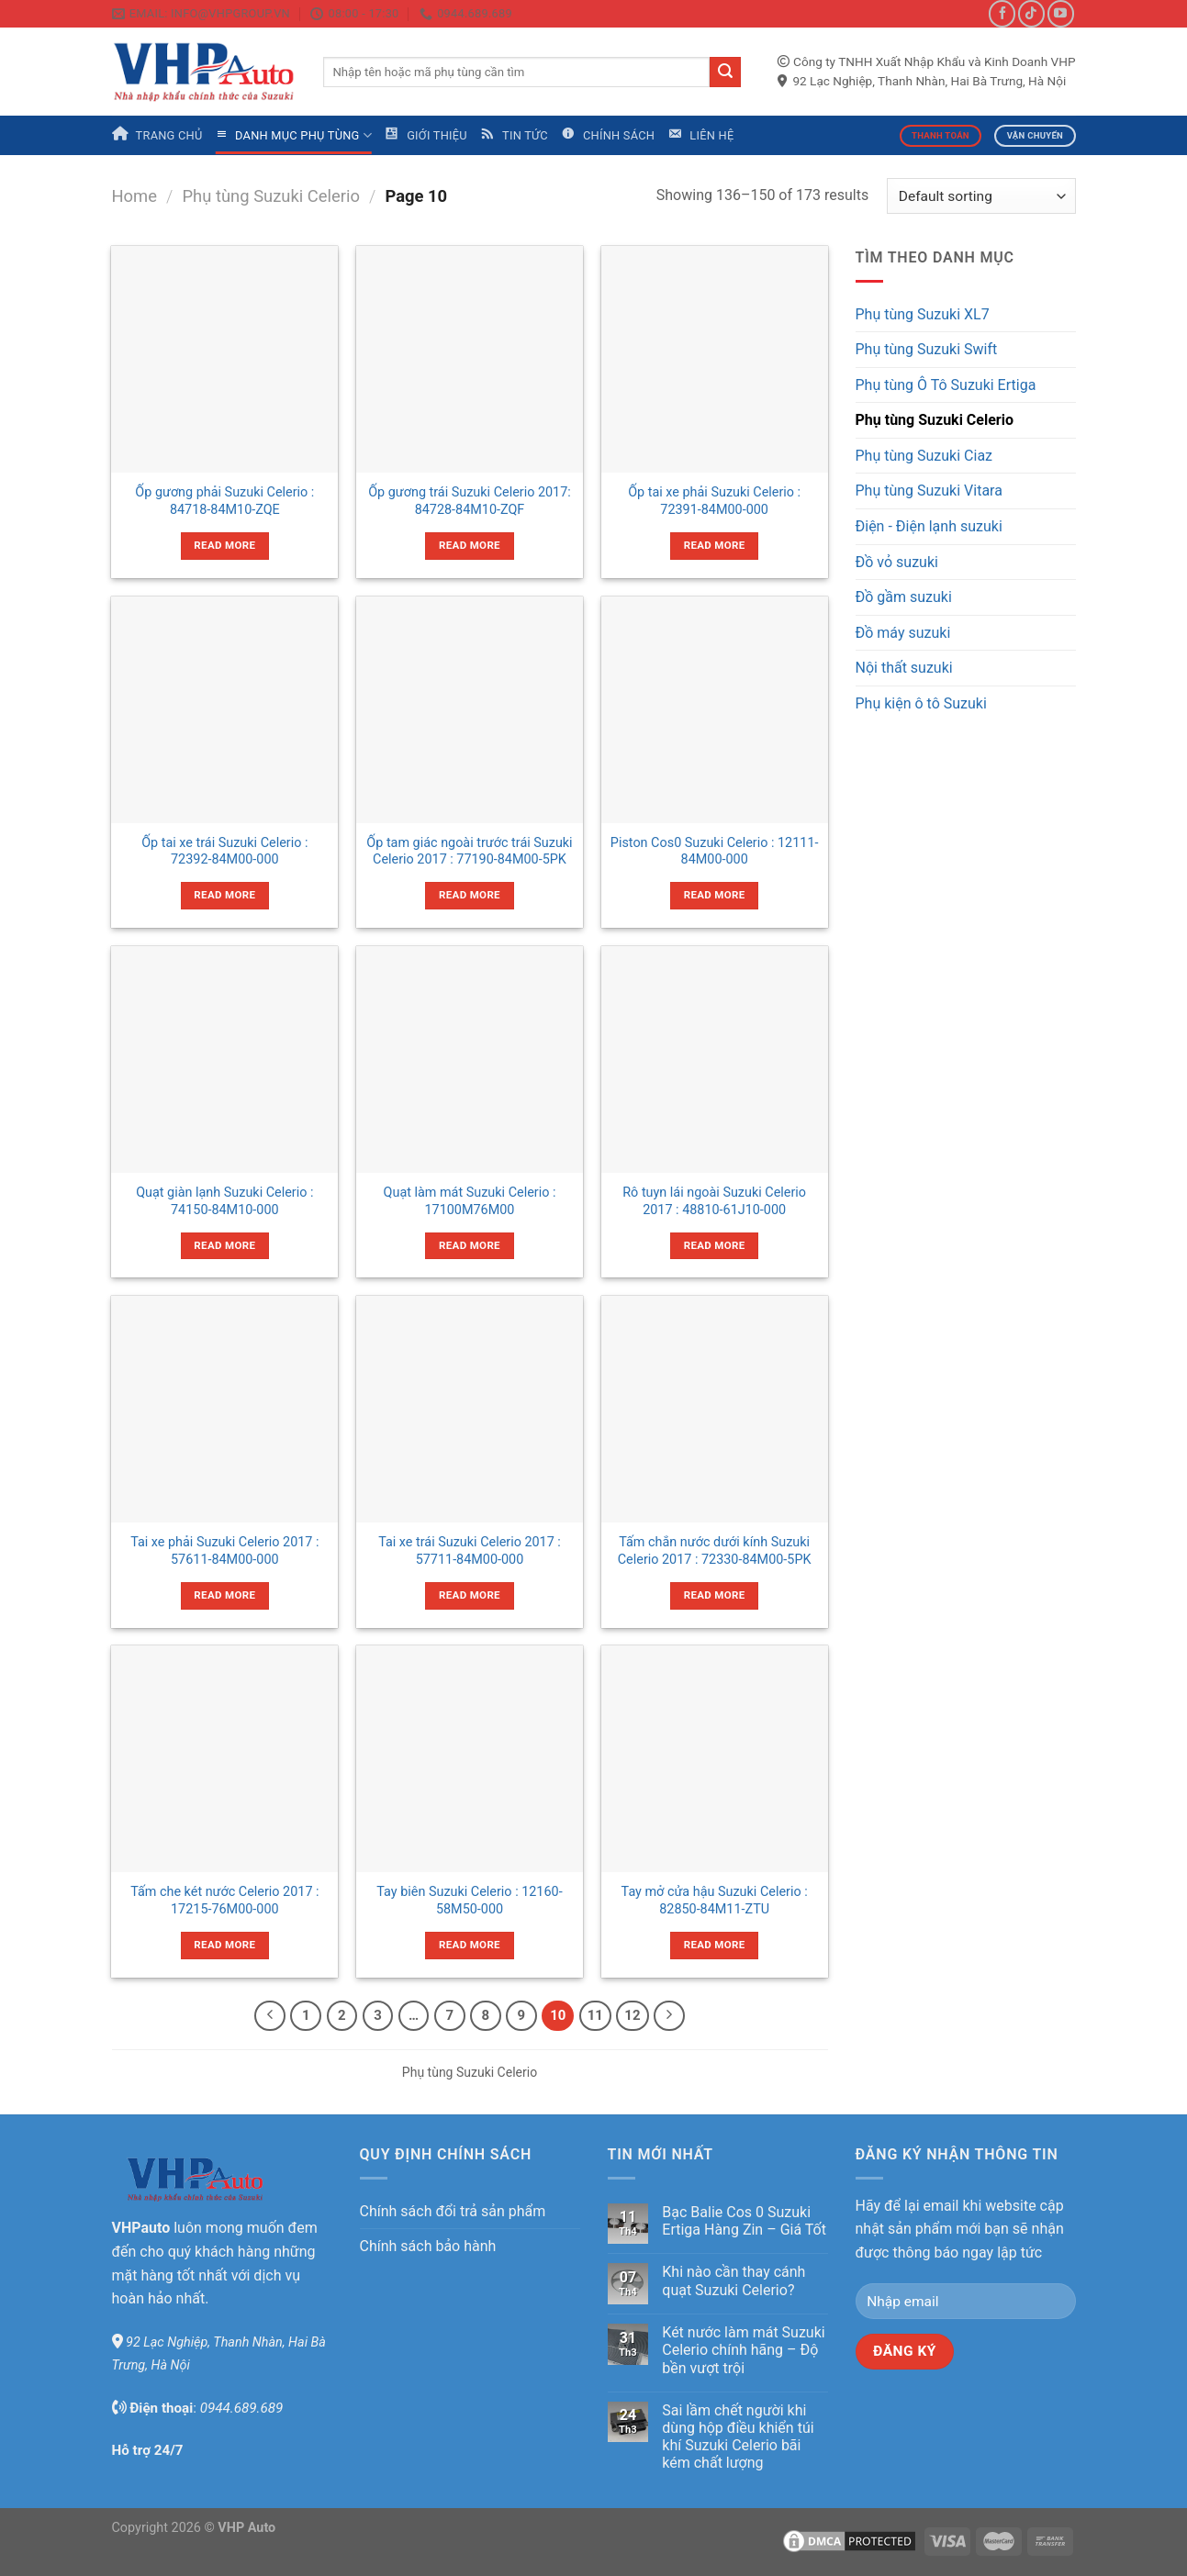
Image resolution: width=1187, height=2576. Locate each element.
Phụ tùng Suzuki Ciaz (924, 455)
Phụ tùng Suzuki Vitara (929, 490)
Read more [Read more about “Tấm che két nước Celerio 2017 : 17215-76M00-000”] (224, 1944)
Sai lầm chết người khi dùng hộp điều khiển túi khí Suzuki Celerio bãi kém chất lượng (737, 2437)
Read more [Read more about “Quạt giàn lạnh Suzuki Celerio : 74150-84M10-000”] (224, 1245)
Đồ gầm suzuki (904, 597)
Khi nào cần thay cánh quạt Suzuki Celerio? (733, 2280)
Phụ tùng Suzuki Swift (927, 349)
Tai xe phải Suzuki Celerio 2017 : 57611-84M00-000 (224, 1550)
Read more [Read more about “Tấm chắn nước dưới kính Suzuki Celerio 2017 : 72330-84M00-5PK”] (714, 1595)
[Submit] (725, 72)
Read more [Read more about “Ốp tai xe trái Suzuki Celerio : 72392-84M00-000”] (224, 894)
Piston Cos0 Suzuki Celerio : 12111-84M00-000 (714, 851)
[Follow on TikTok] (1031, 13)
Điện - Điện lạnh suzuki (929, 526)
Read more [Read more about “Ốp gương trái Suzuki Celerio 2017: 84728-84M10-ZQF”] (469, 545)
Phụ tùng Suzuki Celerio (271, 196)
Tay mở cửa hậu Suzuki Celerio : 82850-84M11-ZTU (714, 1900)
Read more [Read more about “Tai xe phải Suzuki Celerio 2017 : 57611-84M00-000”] (224, 1595)
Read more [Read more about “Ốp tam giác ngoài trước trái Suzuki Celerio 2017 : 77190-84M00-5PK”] (469, 894)
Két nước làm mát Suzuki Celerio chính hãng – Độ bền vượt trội (743, 2350)
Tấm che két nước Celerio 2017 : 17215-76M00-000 (224, 1900)
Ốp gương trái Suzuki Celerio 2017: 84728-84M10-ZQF (469, 501)
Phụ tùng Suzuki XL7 (923, 314)
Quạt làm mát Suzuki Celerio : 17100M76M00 (470, 1201)
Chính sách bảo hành (428, 2246)
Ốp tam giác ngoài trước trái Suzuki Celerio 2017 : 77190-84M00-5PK (469, 851)
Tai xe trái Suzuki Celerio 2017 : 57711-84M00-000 (469, 1550)
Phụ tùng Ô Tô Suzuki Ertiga (946, 385)
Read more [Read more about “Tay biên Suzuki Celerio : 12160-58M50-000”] (469, 1944)
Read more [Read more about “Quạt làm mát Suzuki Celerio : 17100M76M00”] (469, 1245)
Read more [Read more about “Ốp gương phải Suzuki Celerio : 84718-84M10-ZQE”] (224, 545)
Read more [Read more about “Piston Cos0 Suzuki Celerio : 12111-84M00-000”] (714, 894)
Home (135, 196)
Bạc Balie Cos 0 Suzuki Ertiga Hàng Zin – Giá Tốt (744, 2220)
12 (632, 2015)
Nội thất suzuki (904, 667)
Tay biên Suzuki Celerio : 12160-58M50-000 (469, 1900)
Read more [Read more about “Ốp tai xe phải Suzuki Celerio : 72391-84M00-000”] (714, 545)
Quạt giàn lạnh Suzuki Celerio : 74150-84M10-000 (224, 1201)
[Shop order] (981, 196)
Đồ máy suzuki (903, 632)
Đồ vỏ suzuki (897, 562)
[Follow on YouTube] (1060, 13)
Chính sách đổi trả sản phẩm (453, 2211)
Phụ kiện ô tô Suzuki (921, 703)
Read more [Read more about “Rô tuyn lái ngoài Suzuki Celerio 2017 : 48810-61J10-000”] (714, 1245)
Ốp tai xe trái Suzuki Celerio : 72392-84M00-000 (224, 851)
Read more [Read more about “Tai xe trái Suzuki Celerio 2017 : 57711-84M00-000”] (469, 1595)
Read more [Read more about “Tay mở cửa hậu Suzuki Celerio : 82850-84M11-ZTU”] (714, 1944)
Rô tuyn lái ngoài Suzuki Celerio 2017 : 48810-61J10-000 (714, 1201)
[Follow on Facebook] (1002, 13)
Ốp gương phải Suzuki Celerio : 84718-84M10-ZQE (224, 501)
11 (595, 2015)
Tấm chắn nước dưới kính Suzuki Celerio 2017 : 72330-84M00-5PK (715, 1550)
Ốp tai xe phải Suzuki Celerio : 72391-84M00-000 (714, 501)
